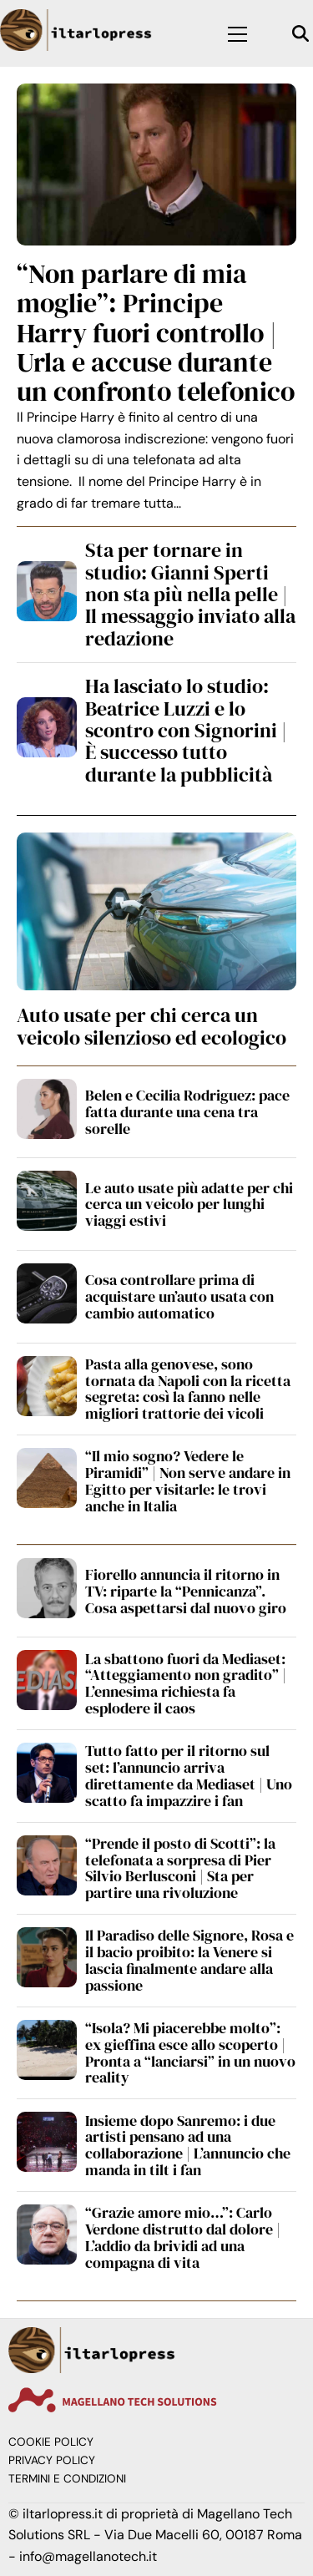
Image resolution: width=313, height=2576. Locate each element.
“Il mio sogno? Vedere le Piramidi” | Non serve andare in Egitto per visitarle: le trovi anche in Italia (187, 1480)
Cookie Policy (50, 2442)
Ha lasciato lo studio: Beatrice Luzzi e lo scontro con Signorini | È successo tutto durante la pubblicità (185, 730)
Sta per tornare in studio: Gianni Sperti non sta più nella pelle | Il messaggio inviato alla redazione (190, 594)
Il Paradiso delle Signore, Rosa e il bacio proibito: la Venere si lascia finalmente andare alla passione (189, 1960)
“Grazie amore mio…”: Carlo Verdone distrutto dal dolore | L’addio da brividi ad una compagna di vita (182, 2237)
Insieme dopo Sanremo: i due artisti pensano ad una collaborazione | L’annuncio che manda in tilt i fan (187, 2145)
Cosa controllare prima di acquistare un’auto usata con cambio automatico (179, 1296)
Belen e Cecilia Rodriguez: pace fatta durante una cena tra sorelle (187, 1112)
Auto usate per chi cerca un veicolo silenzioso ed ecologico (151, 1025)
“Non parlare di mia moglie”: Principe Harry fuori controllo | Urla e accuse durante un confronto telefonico (156, 333)
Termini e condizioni (67, 2479)
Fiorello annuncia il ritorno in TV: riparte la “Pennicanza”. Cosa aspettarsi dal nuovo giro (185, 1591)
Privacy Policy (51, 2460)
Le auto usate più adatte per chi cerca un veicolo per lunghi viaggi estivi (189, 1204)
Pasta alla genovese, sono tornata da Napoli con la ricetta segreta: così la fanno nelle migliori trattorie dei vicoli (187, 1389)
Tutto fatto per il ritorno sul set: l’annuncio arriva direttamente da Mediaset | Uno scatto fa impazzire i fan (188, 1775)
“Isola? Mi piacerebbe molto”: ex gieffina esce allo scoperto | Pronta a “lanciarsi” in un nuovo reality (190, 2052)
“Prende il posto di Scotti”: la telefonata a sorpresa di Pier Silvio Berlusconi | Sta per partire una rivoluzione (180, 1868)
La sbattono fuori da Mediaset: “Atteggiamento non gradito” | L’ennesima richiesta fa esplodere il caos (185, 1683)
